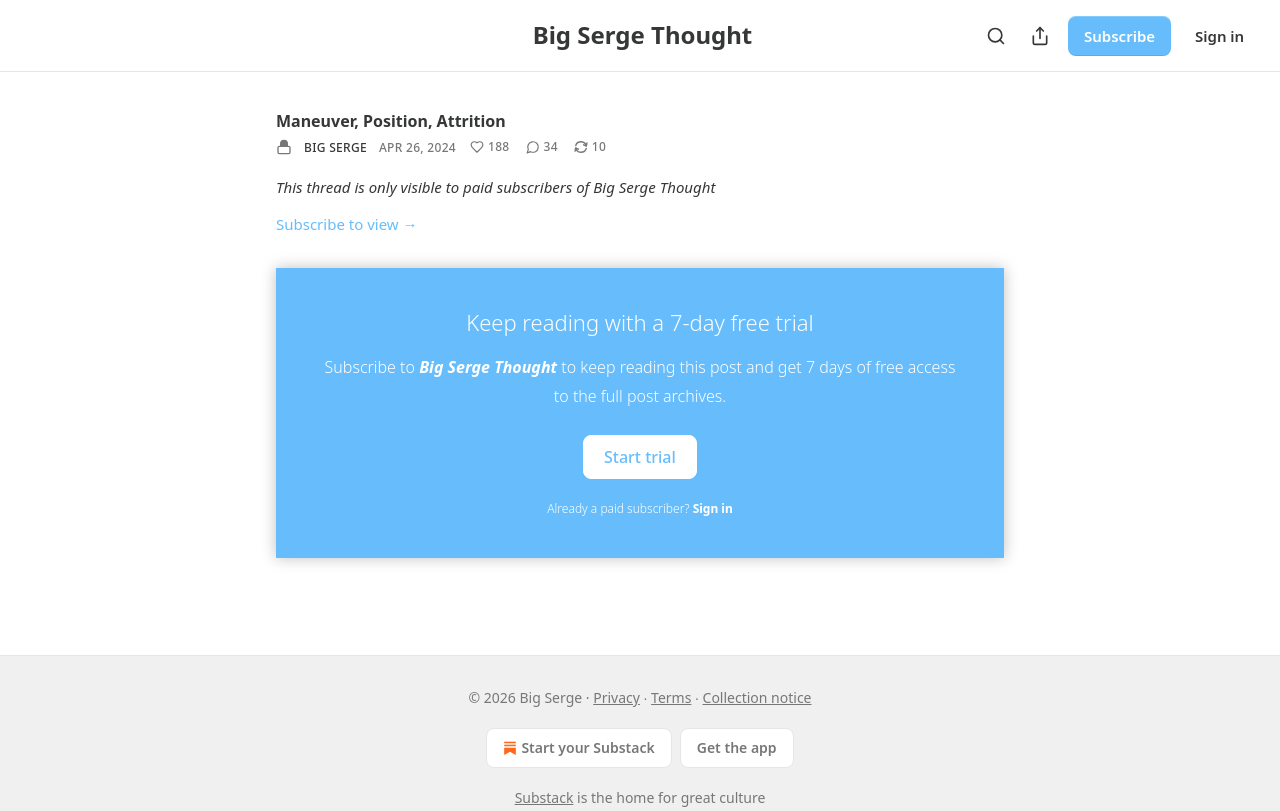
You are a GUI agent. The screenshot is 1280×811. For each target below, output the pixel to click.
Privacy (616, 697)
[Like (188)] (490, 147)
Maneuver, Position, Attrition (391, 121)
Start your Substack (576, 748)
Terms (671, 697)
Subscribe (1119, 36)
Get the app (737, 747)
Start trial (640, 456)
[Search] (996, 36)
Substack (544, 797)
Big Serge (335, 147)
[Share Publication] (1040, 36)
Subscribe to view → (347, 224)
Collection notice (757, 697)
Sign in (1219, 36)
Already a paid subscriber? (639, 508)
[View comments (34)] (542, 147)
